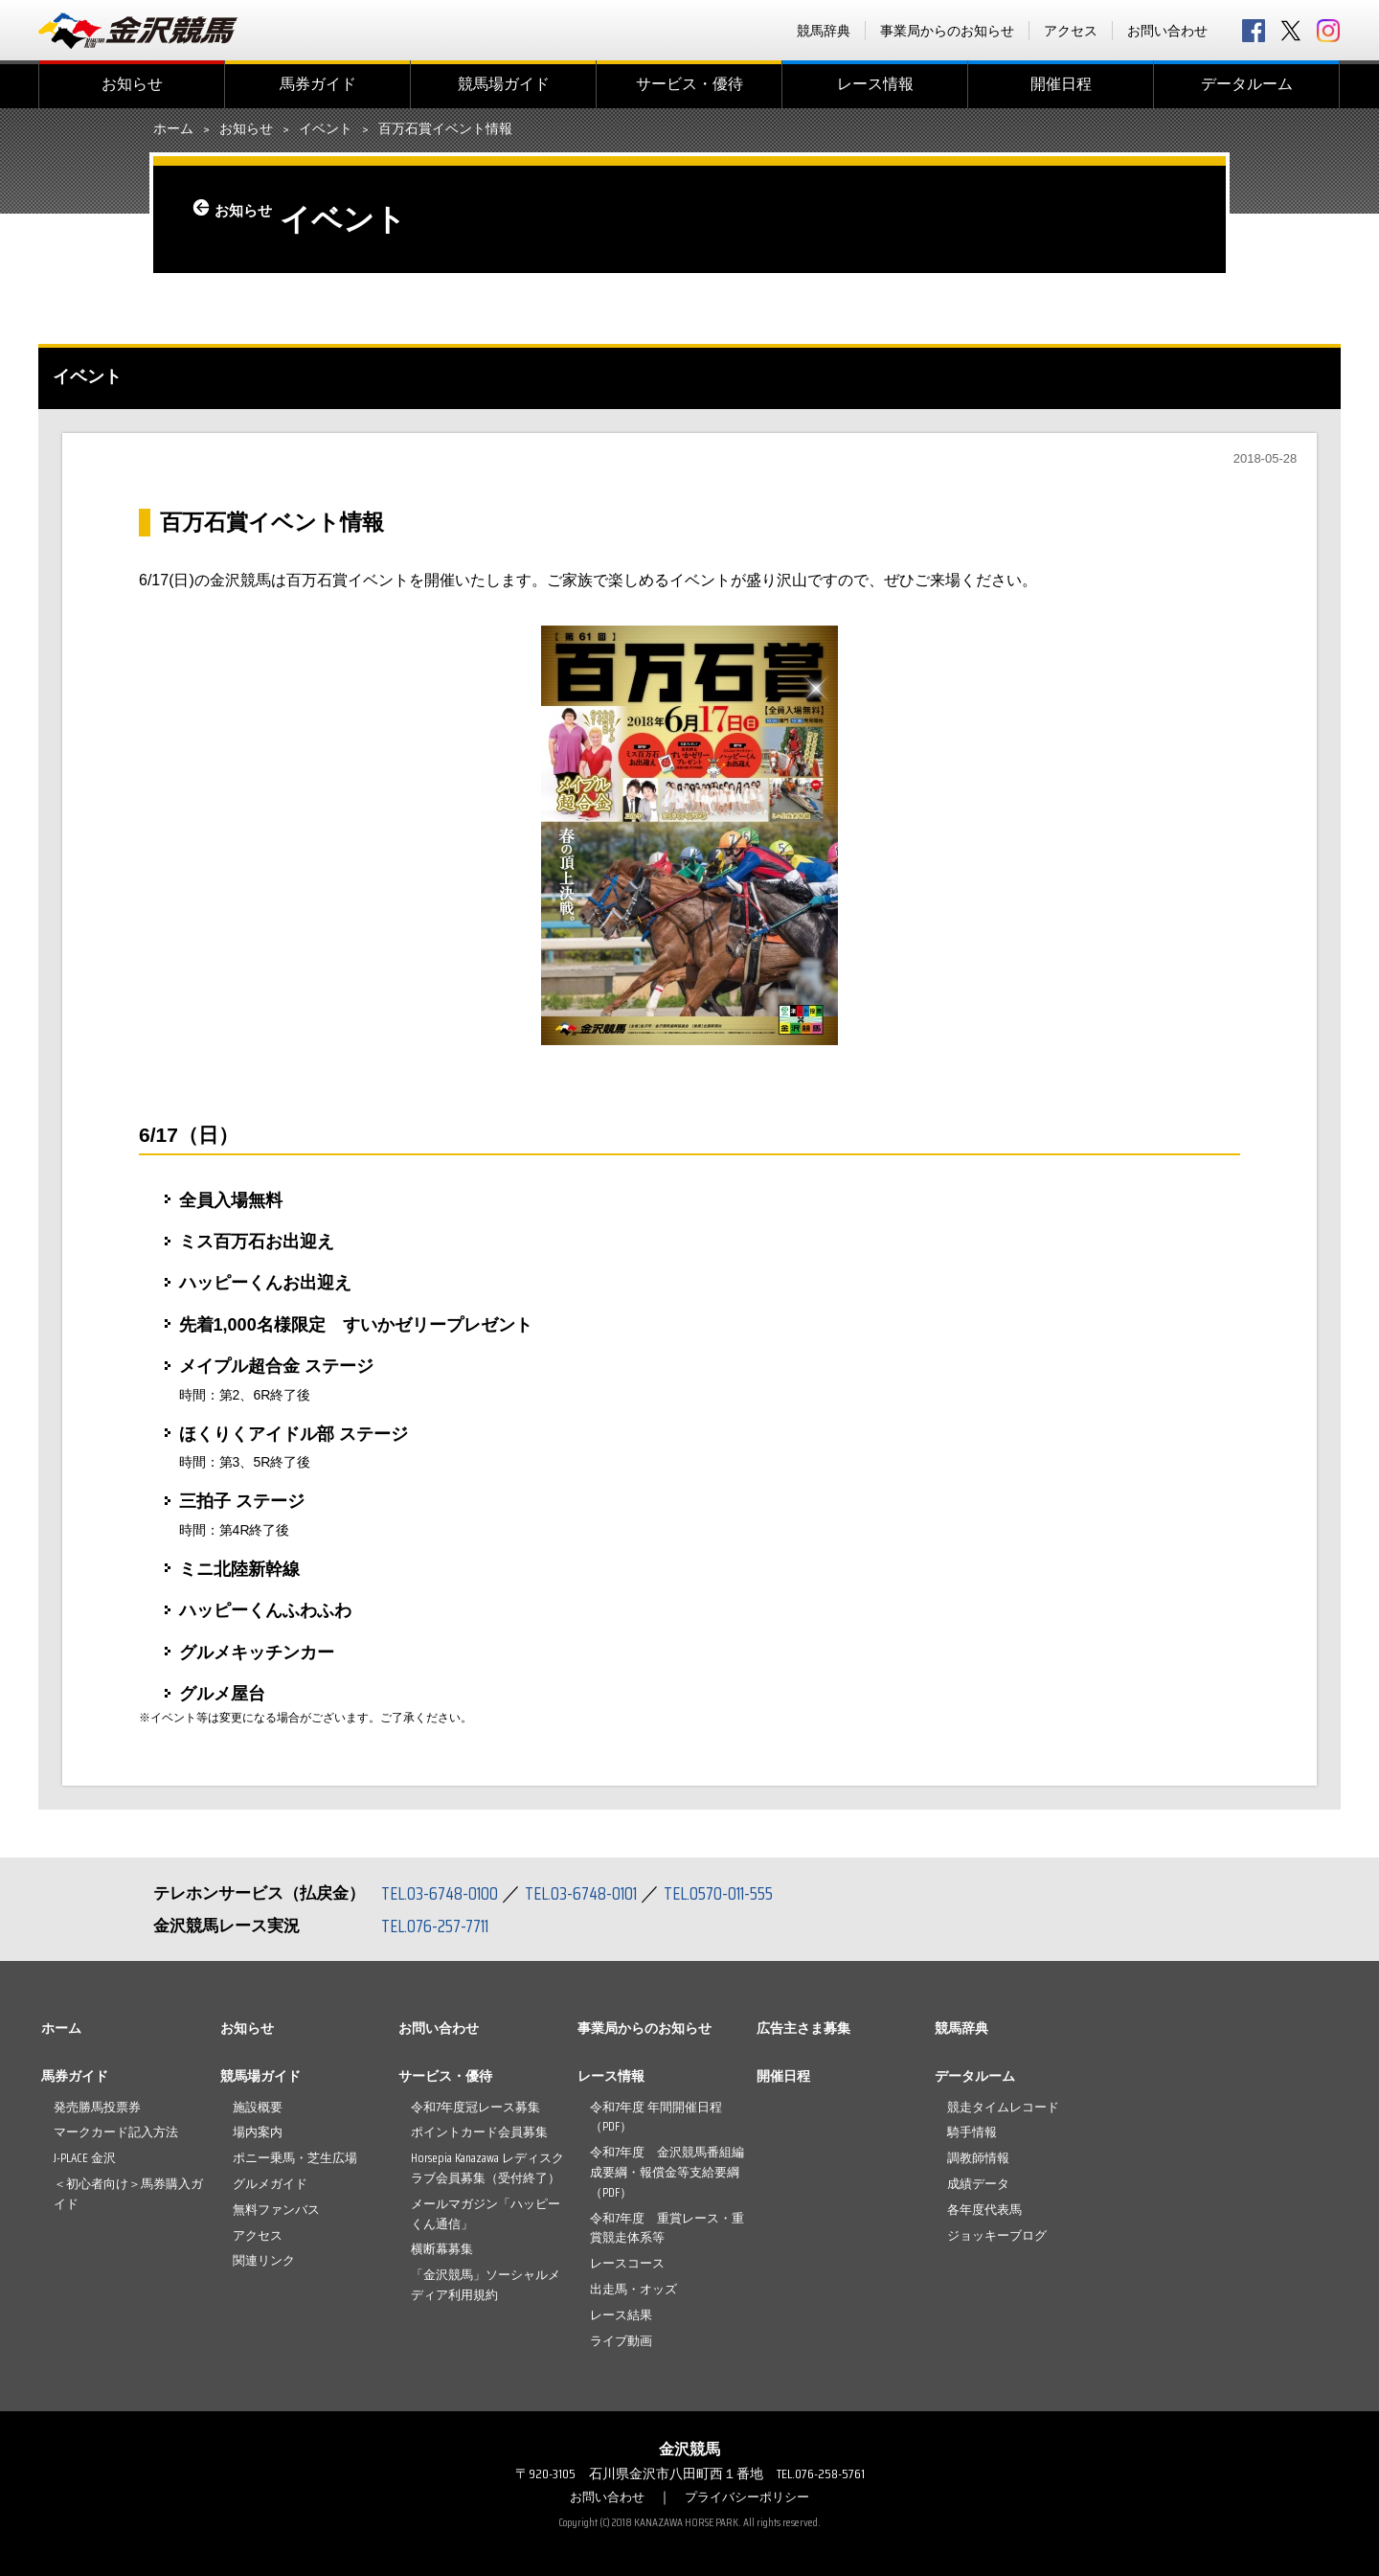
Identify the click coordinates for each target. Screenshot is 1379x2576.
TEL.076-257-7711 (440, 1925)
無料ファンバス (276, 2210)
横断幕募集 (442, 2249)
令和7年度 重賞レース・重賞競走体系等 (667, 2228)
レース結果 (621, 2315)
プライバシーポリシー (750, 2496)
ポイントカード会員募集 (479, 2132)
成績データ (978, 2184)
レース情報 (875, 84)
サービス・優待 (689, 84)
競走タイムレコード (1003, 2107)
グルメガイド (270, 2184)
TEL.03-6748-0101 (591, 1893)
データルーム (1247, 84)
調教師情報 (978, 2158)
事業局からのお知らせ (947, 30)
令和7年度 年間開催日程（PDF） (656, 2117)
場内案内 (258, 2132)
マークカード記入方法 (116, 2132)
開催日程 (1061, 84)
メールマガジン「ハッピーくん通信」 (485, 2214)
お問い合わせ (1167, 30)
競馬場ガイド (504, 84)
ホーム (173, 129)
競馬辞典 (823, 30)
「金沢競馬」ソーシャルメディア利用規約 (485, 2285)
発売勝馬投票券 (97, 2107)
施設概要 (258, 2107)
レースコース (627, 2263)
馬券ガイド (318, 84)
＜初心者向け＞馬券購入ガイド (128, 2194)
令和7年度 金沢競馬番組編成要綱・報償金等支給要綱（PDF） (667, 2172)
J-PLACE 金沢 (85, 2158)
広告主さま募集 (803, 2028)
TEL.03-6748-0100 (443, 1893)
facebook (1253, 30)
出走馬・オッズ (633, 2289)
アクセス (1070, 30)
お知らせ (132, 84)
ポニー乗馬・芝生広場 (295, 2158)
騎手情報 (972, 2132)
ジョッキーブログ (997, 2235)
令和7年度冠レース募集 (475, 2107)
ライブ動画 (621, 2341)
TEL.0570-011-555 (737, 1893)
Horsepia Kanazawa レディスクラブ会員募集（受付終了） (487, 2168)
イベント (325, 129)
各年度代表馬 (984, 2210)
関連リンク (264, 2260)
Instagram (1328, 30)
